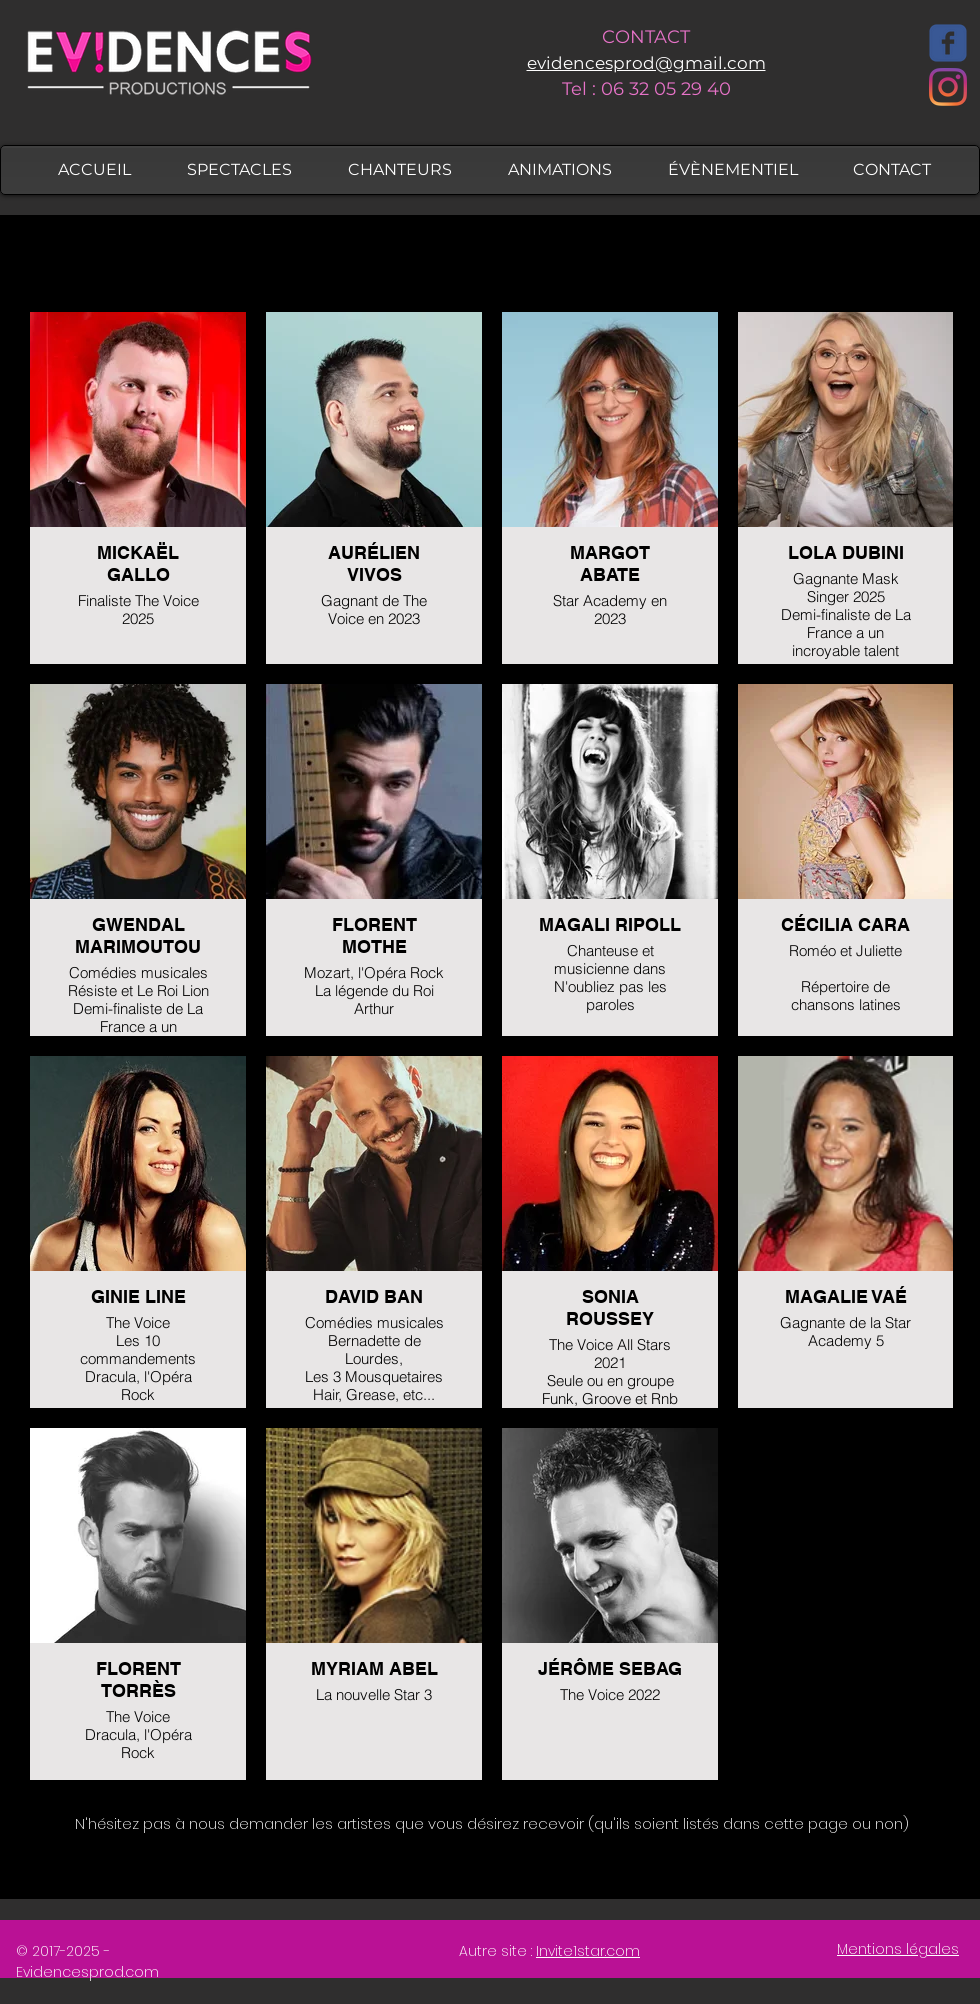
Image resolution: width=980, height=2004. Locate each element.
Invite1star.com (588, 1951)
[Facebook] (948, 43)
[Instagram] (948, 87)
